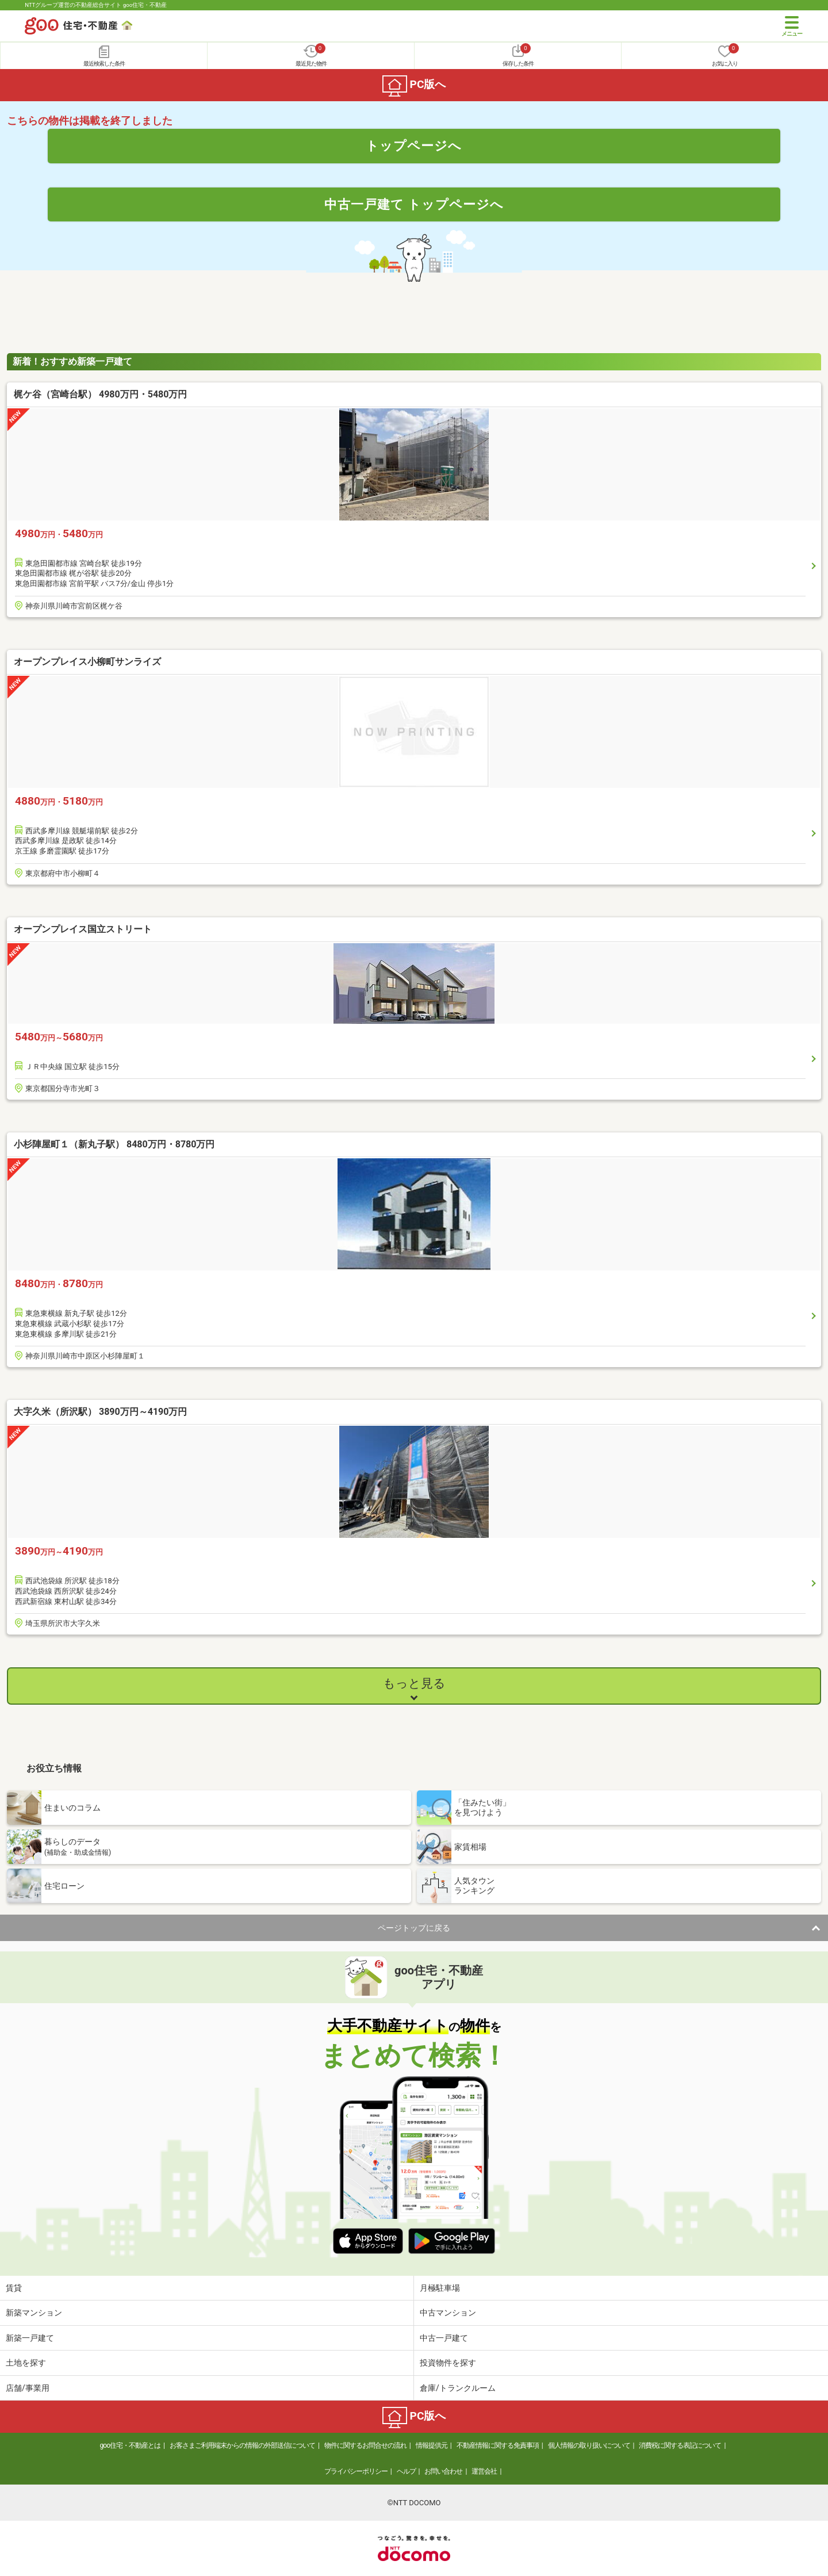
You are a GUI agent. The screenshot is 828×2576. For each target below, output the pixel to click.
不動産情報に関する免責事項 (498, 2445)
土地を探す (26, 2362)
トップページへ (414, 145)
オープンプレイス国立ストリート (83, 929)
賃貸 (14, 2287)
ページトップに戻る (414, 1927)
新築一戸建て (30, 2337)
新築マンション (34, 2312)
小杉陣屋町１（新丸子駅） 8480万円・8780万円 (114, 1144)
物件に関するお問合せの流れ (365, 2445)
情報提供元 (431, 2445)
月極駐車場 (440, 2287)
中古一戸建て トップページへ (414, 204)
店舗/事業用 (27, 2388)
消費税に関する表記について (680, 2445)
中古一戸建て (444, 2337)
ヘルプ (406, 2471)
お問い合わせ (443, 2471)
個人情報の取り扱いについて (589, 2445)
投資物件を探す (448, 2362)
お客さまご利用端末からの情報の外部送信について (242, 2445)
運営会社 (484, 2471)
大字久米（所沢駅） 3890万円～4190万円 (100, 1411)
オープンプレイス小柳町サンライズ (87, 661)
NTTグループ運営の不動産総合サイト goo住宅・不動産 (96, 5)
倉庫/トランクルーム (458, 2388)
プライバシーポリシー (356, 2471)
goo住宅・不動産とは (130, 2445)
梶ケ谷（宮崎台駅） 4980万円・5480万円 (100, 394)
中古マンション (448, 2312)
